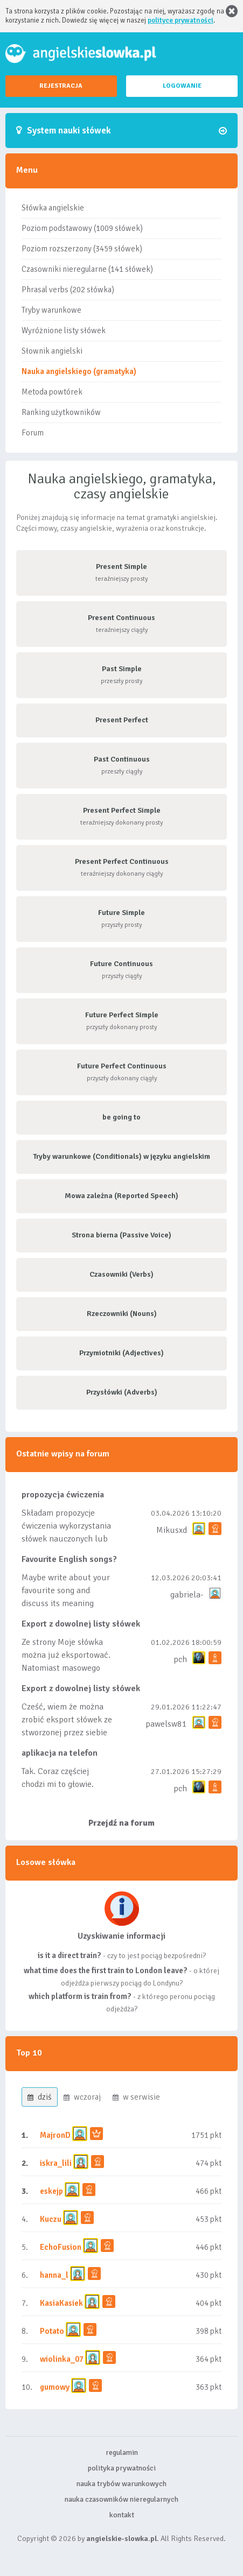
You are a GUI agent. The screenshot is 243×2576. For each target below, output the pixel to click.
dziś (39, 2097)
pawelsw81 (166, 1724)
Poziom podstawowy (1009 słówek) (82, 228)
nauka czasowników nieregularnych (121, 2499)
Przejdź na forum (121, 1823)
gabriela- (186, 1594)
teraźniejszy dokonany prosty (121, 816)
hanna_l (54, 2275)
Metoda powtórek (52, 392)
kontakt (121, 2514)
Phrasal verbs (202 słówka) (68, 289)
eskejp (51, 2191)
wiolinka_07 (62, 2359)
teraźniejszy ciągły (121, 623)
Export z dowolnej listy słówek (81, 1623)
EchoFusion (60, 2247)
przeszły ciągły (122, 765)
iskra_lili (56, 2163)
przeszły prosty (121, 674)
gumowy (55, 2387)
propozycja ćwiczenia (63, 1494)
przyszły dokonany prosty (121, 1020)
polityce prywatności (180, 20)
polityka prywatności (122, 2468)
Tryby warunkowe (51, 310)
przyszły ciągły (121, 969)
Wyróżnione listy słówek (64, 330)
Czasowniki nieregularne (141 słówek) (87, 269)
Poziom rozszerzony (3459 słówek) (82, 249)
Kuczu (50, 2219)
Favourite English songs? (69, 1559)
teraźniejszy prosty (121, 572)
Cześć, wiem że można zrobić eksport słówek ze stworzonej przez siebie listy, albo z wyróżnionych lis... (67, 1732)
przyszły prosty (121, 918)
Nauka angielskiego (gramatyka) (79, 371)
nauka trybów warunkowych (121, 2483)
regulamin (122, 2452)
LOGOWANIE (182, 86)
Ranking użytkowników (61, 412)
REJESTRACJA (60, 86)
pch (180, 1659)
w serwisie (136, 2097)
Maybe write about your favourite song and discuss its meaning (66, 1590)
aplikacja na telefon (60, 1753)
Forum (33, 433)
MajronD (55, 2135)
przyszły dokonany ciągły (121, 1071)
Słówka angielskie (53, 208)
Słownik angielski (52, 351)
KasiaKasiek (61, 2303)
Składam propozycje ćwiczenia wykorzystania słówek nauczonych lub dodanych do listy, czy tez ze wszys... (67, 1539)
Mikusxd (171, 1530)
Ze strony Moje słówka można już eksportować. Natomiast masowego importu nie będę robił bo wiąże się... (66, 1668)
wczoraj (82, 2097)
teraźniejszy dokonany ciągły (122, 867)
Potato (52, 2331)
